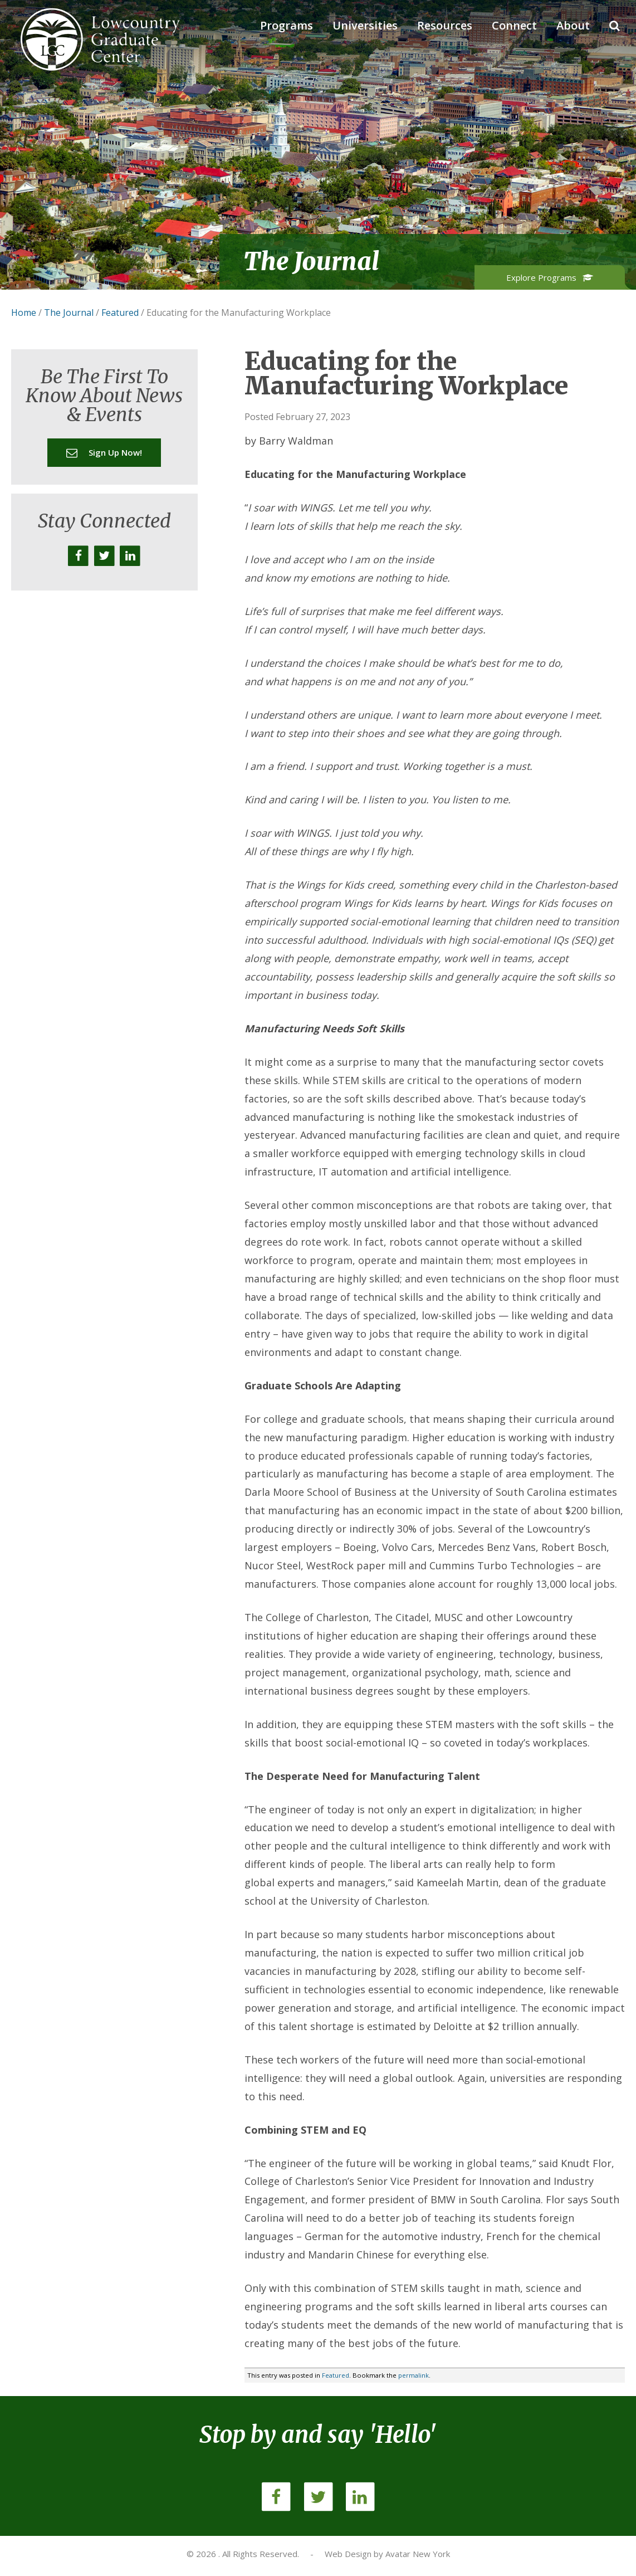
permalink (413, 2375)
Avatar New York (417, 2553)
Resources (444, 25)
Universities (365, 25)
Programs (286, 25)
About (573, 25)
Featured (120, 312)
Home (23, 312)
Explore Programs (550, 277)
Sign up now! (104, 452)
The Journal (69, 312)
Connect (514, 25)
